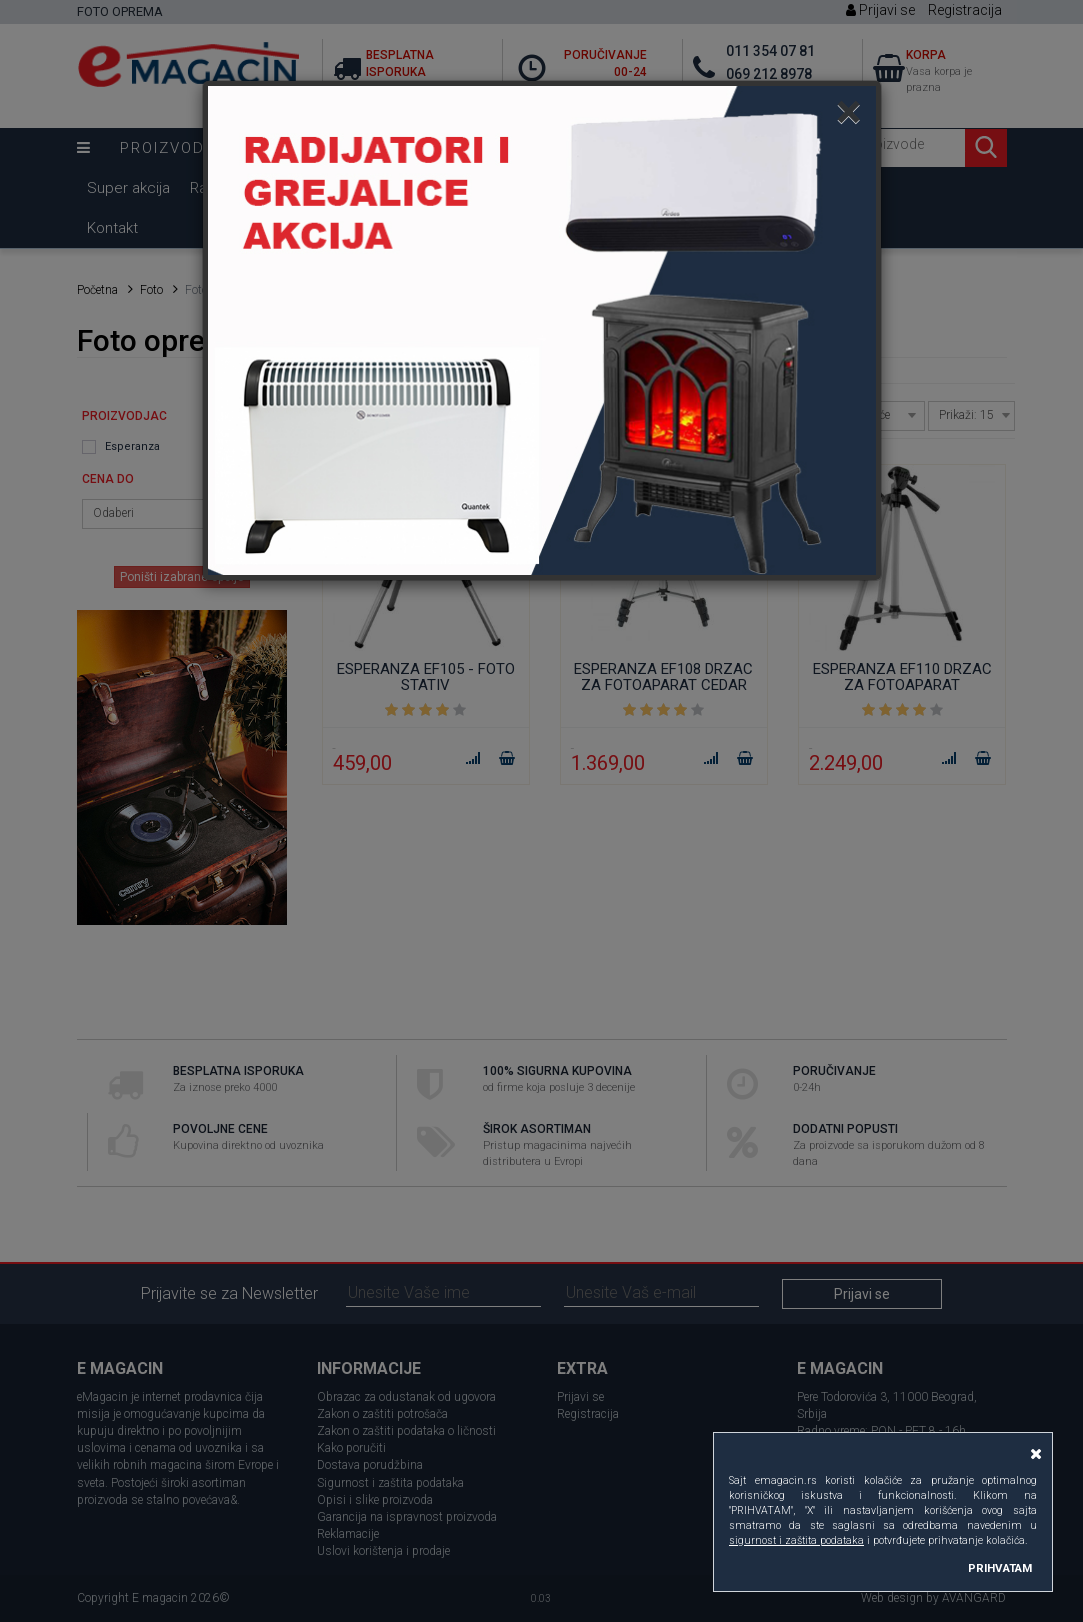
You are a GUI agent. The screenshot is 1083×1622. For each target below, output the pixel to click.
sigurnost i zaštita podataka (796, 1540)
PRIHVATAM (1000, 1568)
